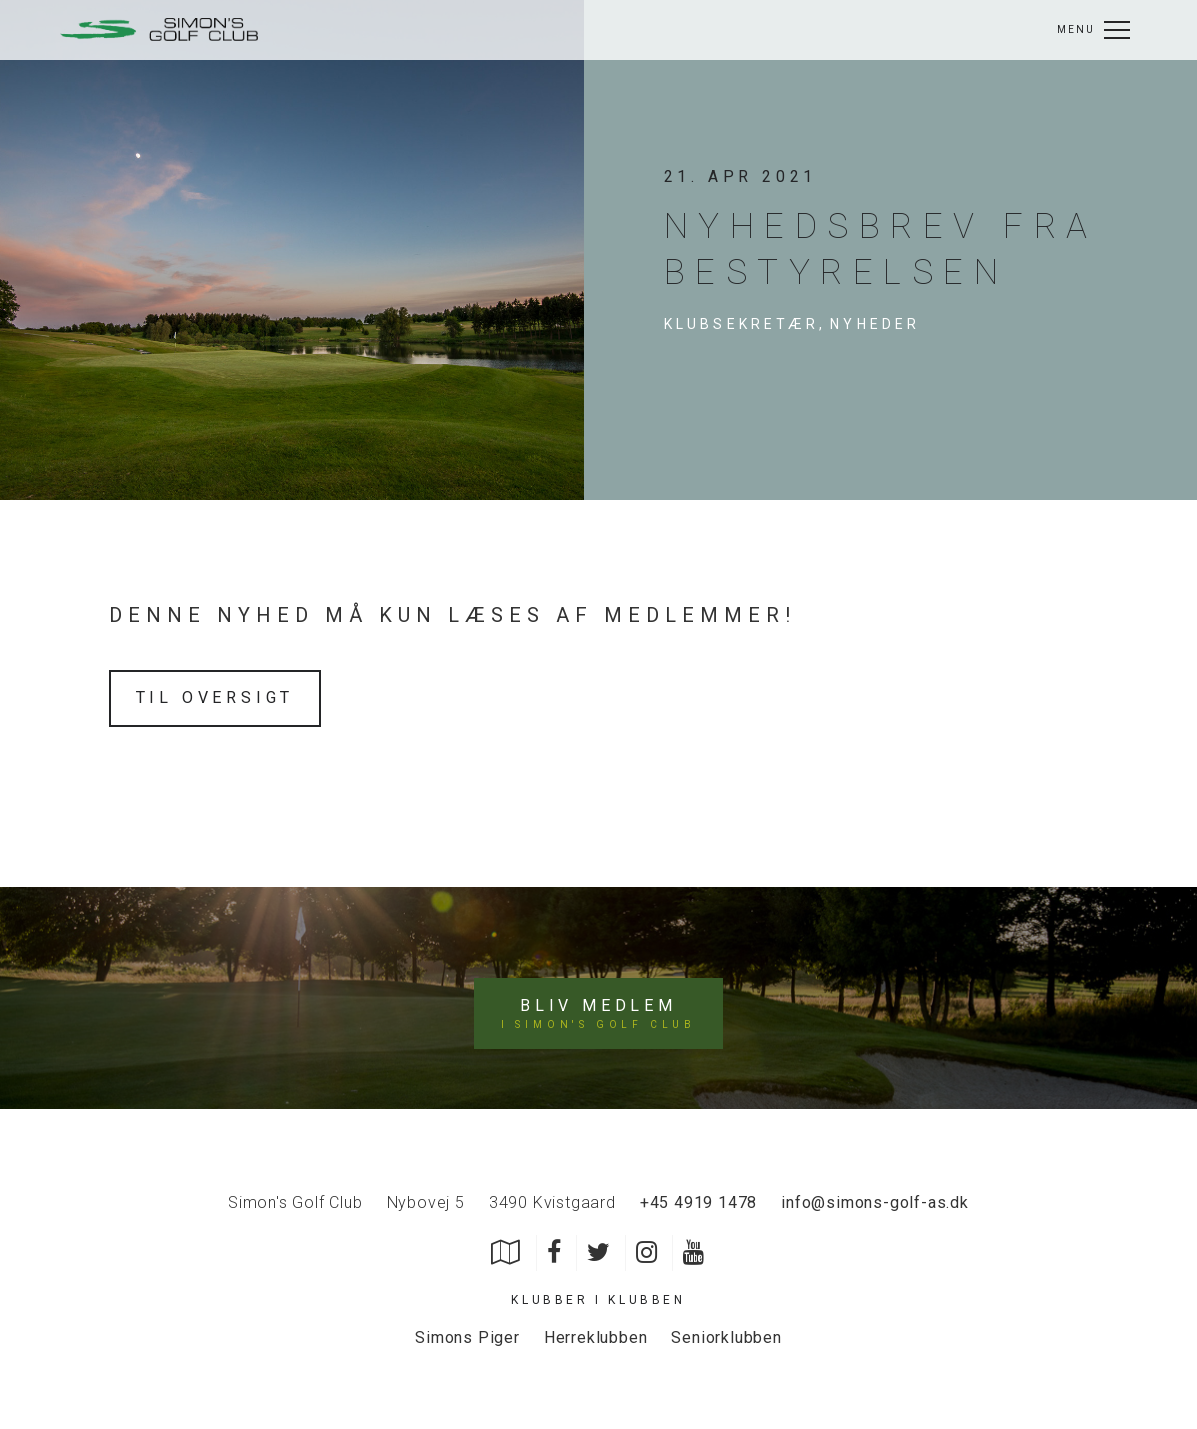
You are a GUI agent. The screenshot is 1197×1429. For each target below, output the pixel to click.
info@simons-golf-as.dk (875, 1202)
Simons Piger (467, 1337)
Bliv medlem (598, 1014)
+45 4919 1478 (698, 1202)
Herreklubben (596, 1337)
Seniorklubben (726, 1337)
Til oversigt (215, 697)
